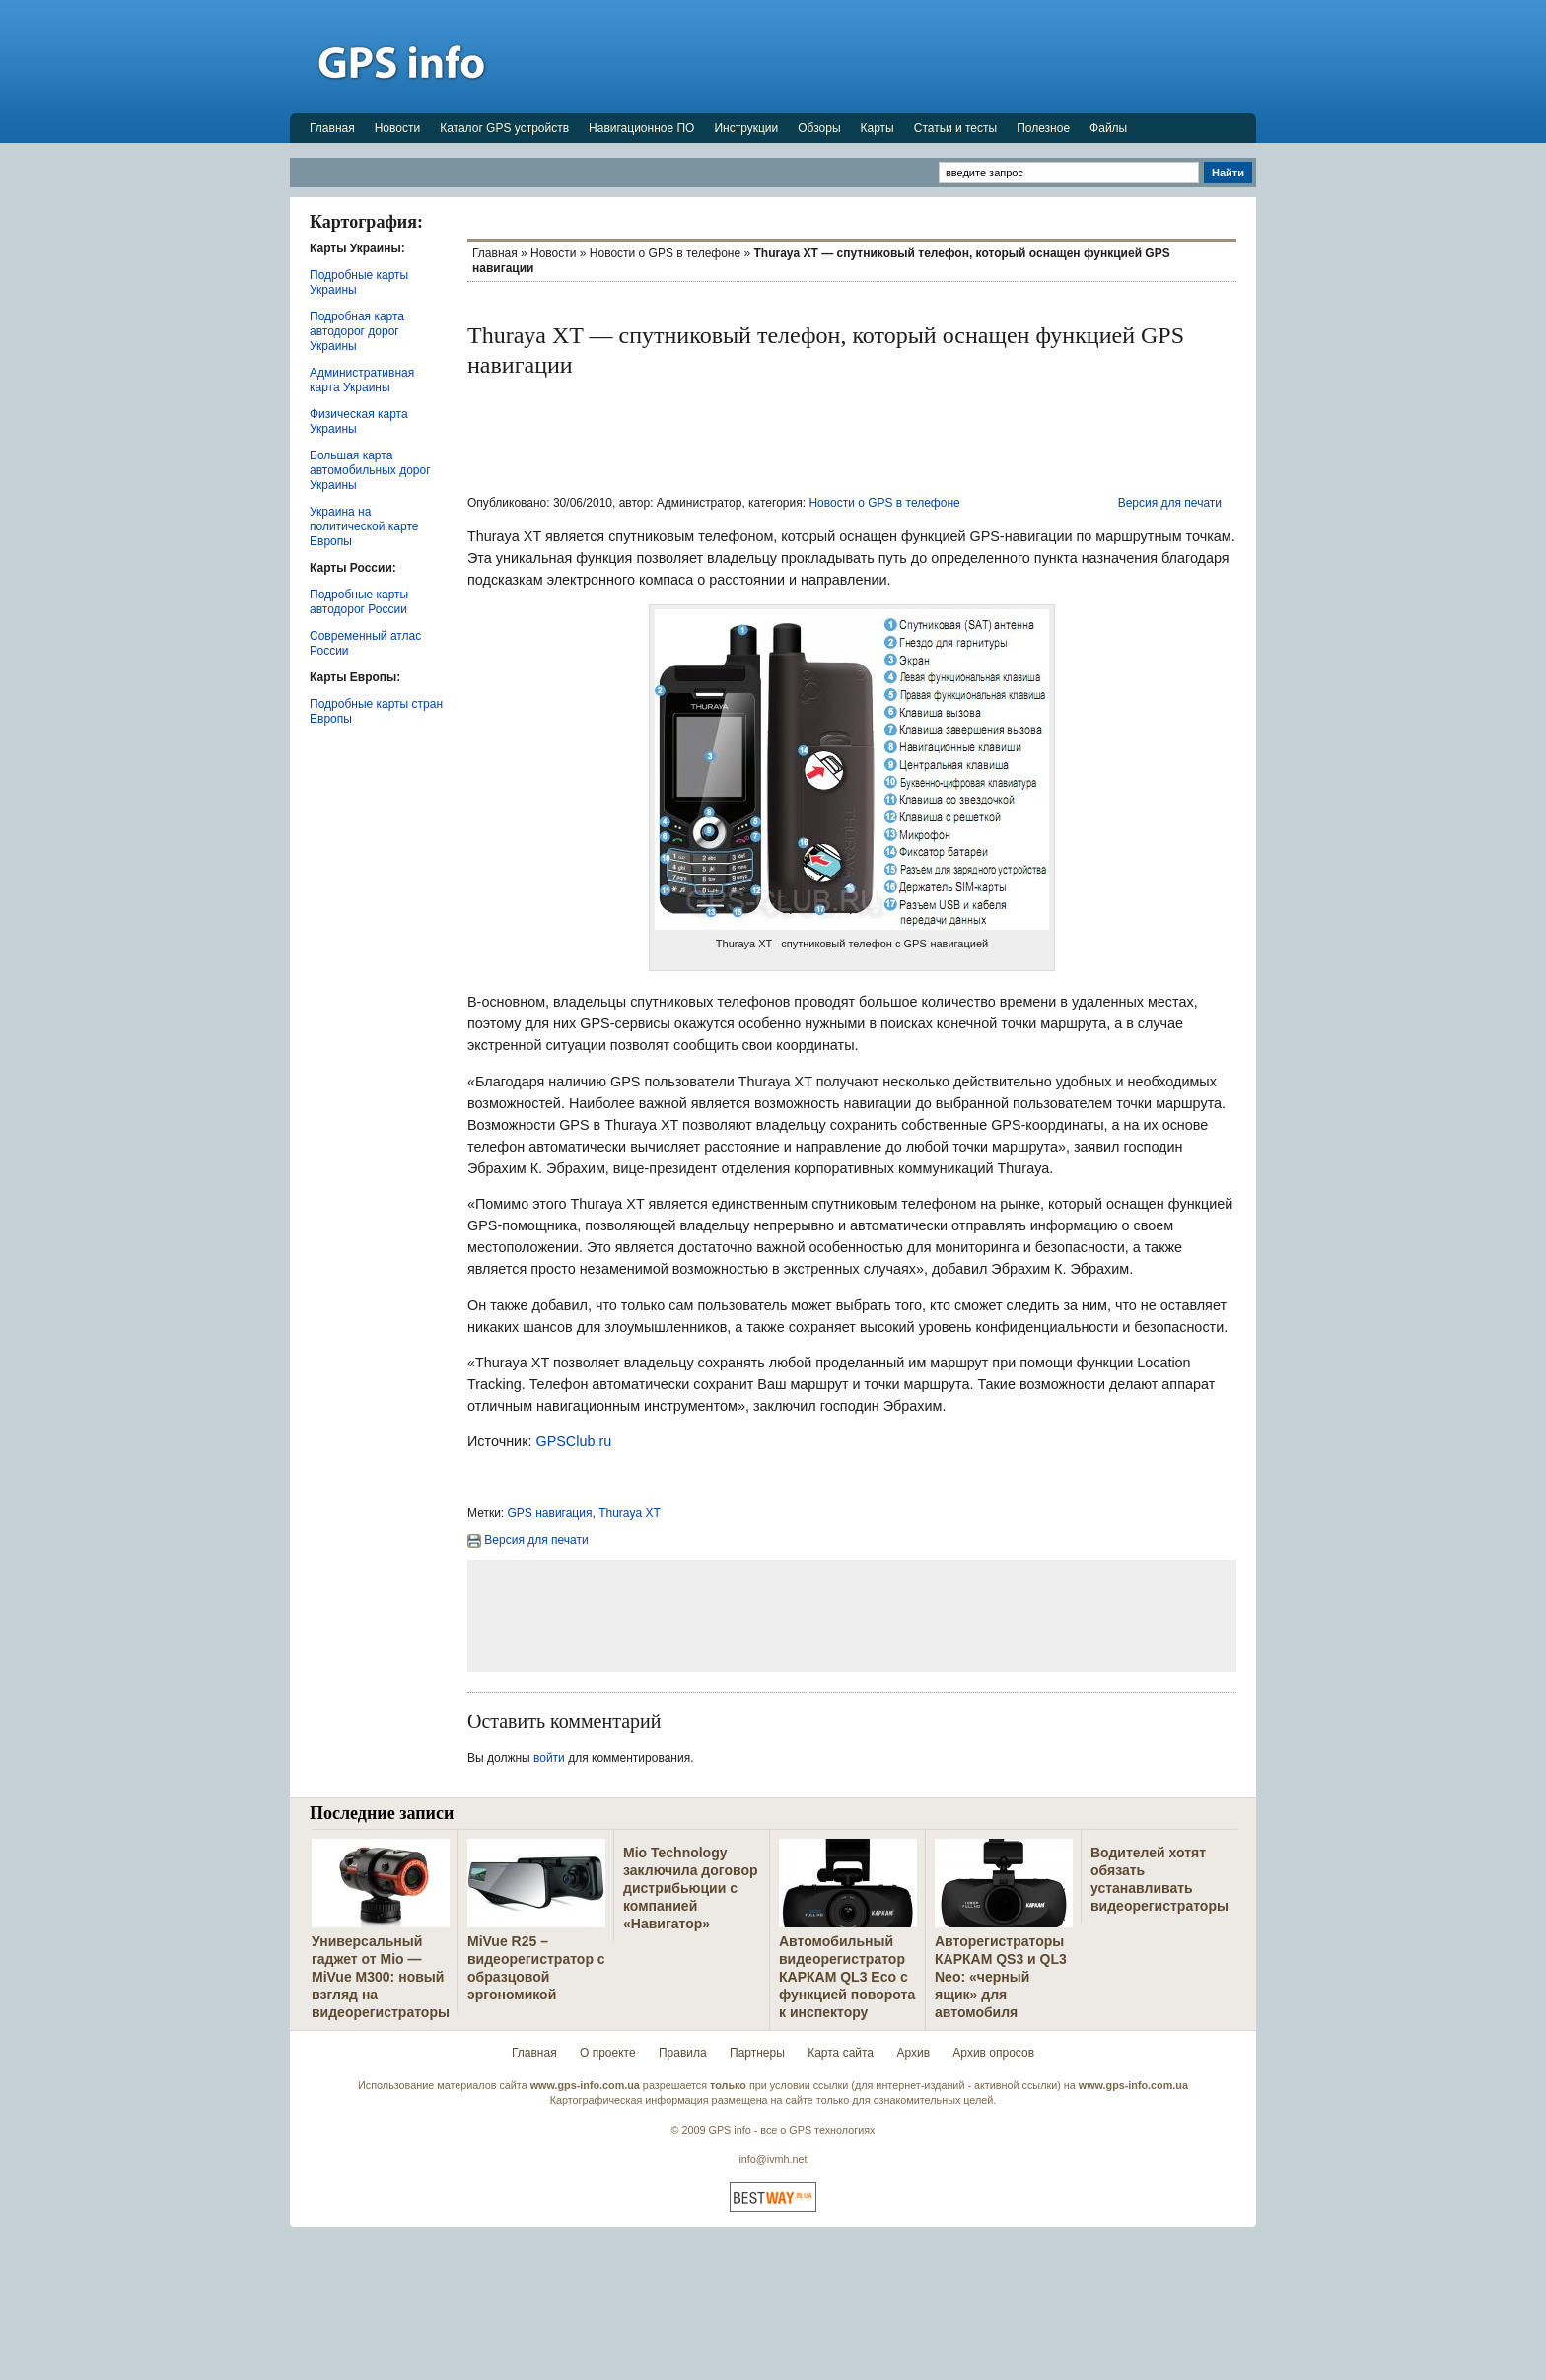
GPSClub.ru (573, 1441)
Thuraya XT (629, 1513)
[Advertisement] (897, 56)
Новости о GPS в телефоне (665, 253)
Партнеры (757, 2053)
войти (549, 1758)
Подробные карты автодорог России (359, 602)
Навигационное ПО (641, 128)
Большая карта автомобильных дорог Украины (370, 470)
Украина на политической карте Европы (364, 526)
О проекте (608, 2053)
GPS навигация (550, 1513)
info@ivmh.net (772, 2159)
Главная (332, 128)
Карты (877, 128)
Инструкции (746, 128)
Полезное (1043, 128)
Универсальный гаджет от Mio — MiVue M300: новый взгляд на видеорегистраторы (381, 1976)
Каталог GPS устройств (504, 128)
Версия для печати (1170, 503)
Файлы (1108, 128)
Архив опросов (993, 2053)
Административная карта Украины (362, 380)
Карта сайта (841, 2053)
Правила (683, 2053)
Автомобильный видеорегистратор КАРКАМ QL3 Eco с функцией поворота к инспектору (847, 1976)
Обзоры (819, 128)
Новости (397, 128)
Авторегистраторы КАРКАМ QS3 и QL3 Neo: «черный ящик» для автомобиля (1001, 1976)
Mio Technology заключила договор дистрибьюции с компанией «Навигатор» (690, 1888)
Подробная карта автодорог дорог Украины (357, 331)
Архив (913, 2053)
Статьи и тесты (955, 128)
